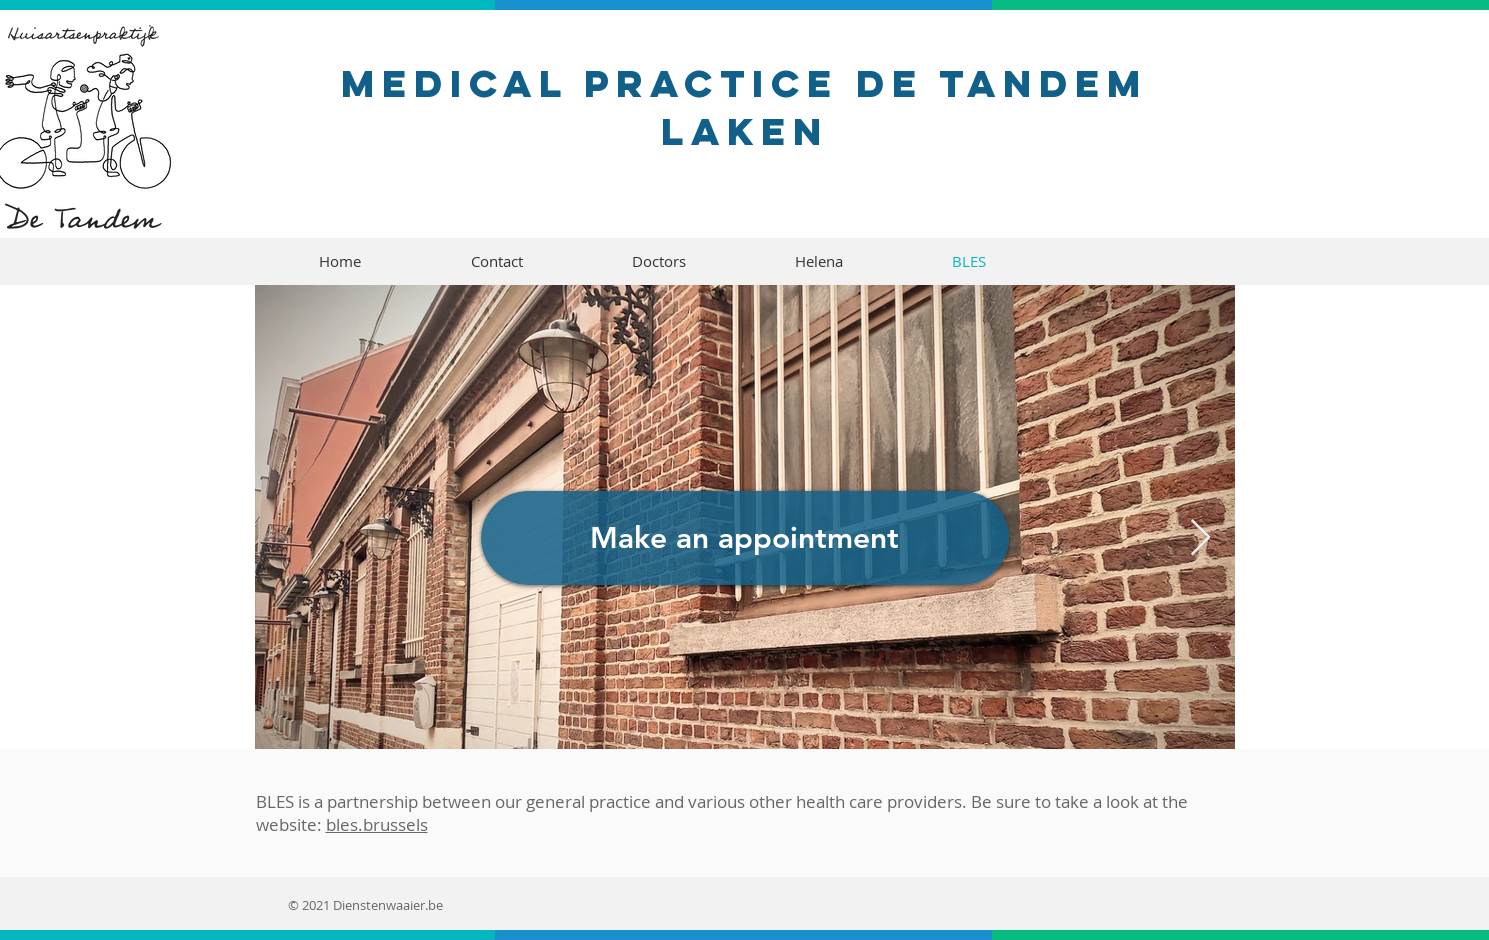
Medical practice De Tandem (744, 83)
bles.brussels (377, 824)
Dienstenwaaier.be (388, 905)
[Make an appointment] (745, 538)
